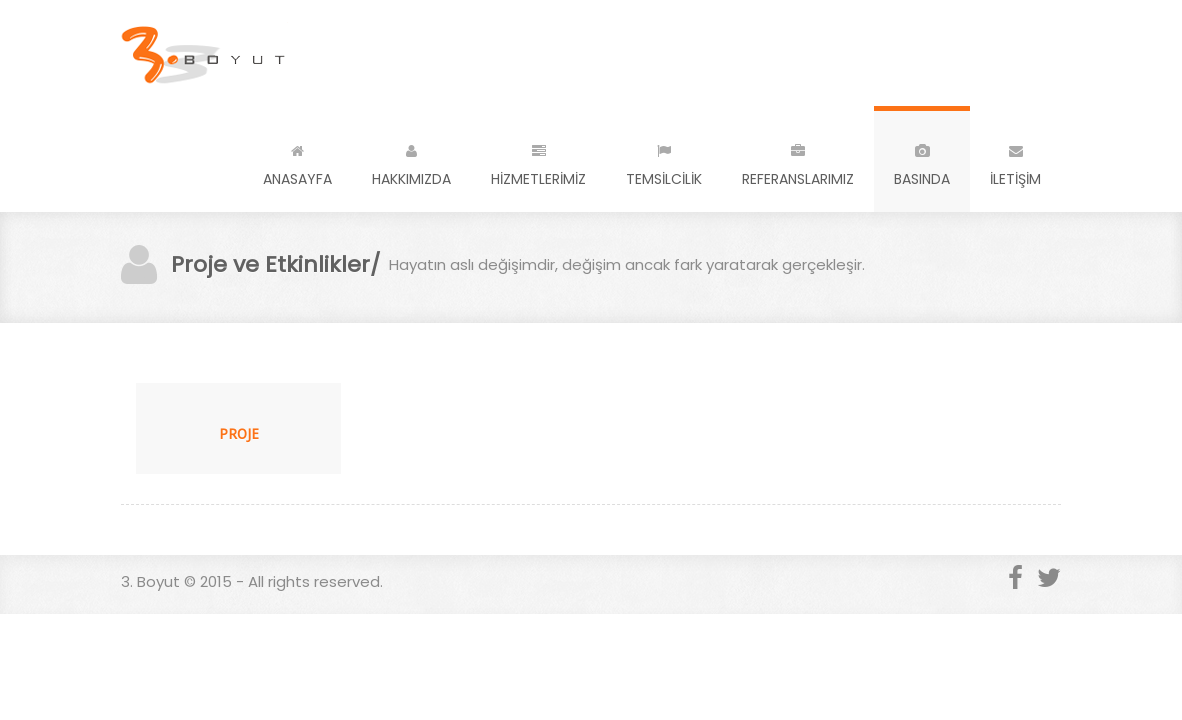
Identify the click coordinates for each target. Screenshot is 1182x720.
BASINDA (922, 161)
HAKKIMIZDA (411, 161)
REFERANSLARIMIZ (798, 161)
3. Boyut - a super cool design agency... (204, 53)
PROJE (239, 434)
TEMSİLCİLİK (664, 161)
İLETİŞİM (1015, 161)
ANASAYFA (297, 161)
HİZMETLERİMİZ (538, 161)
